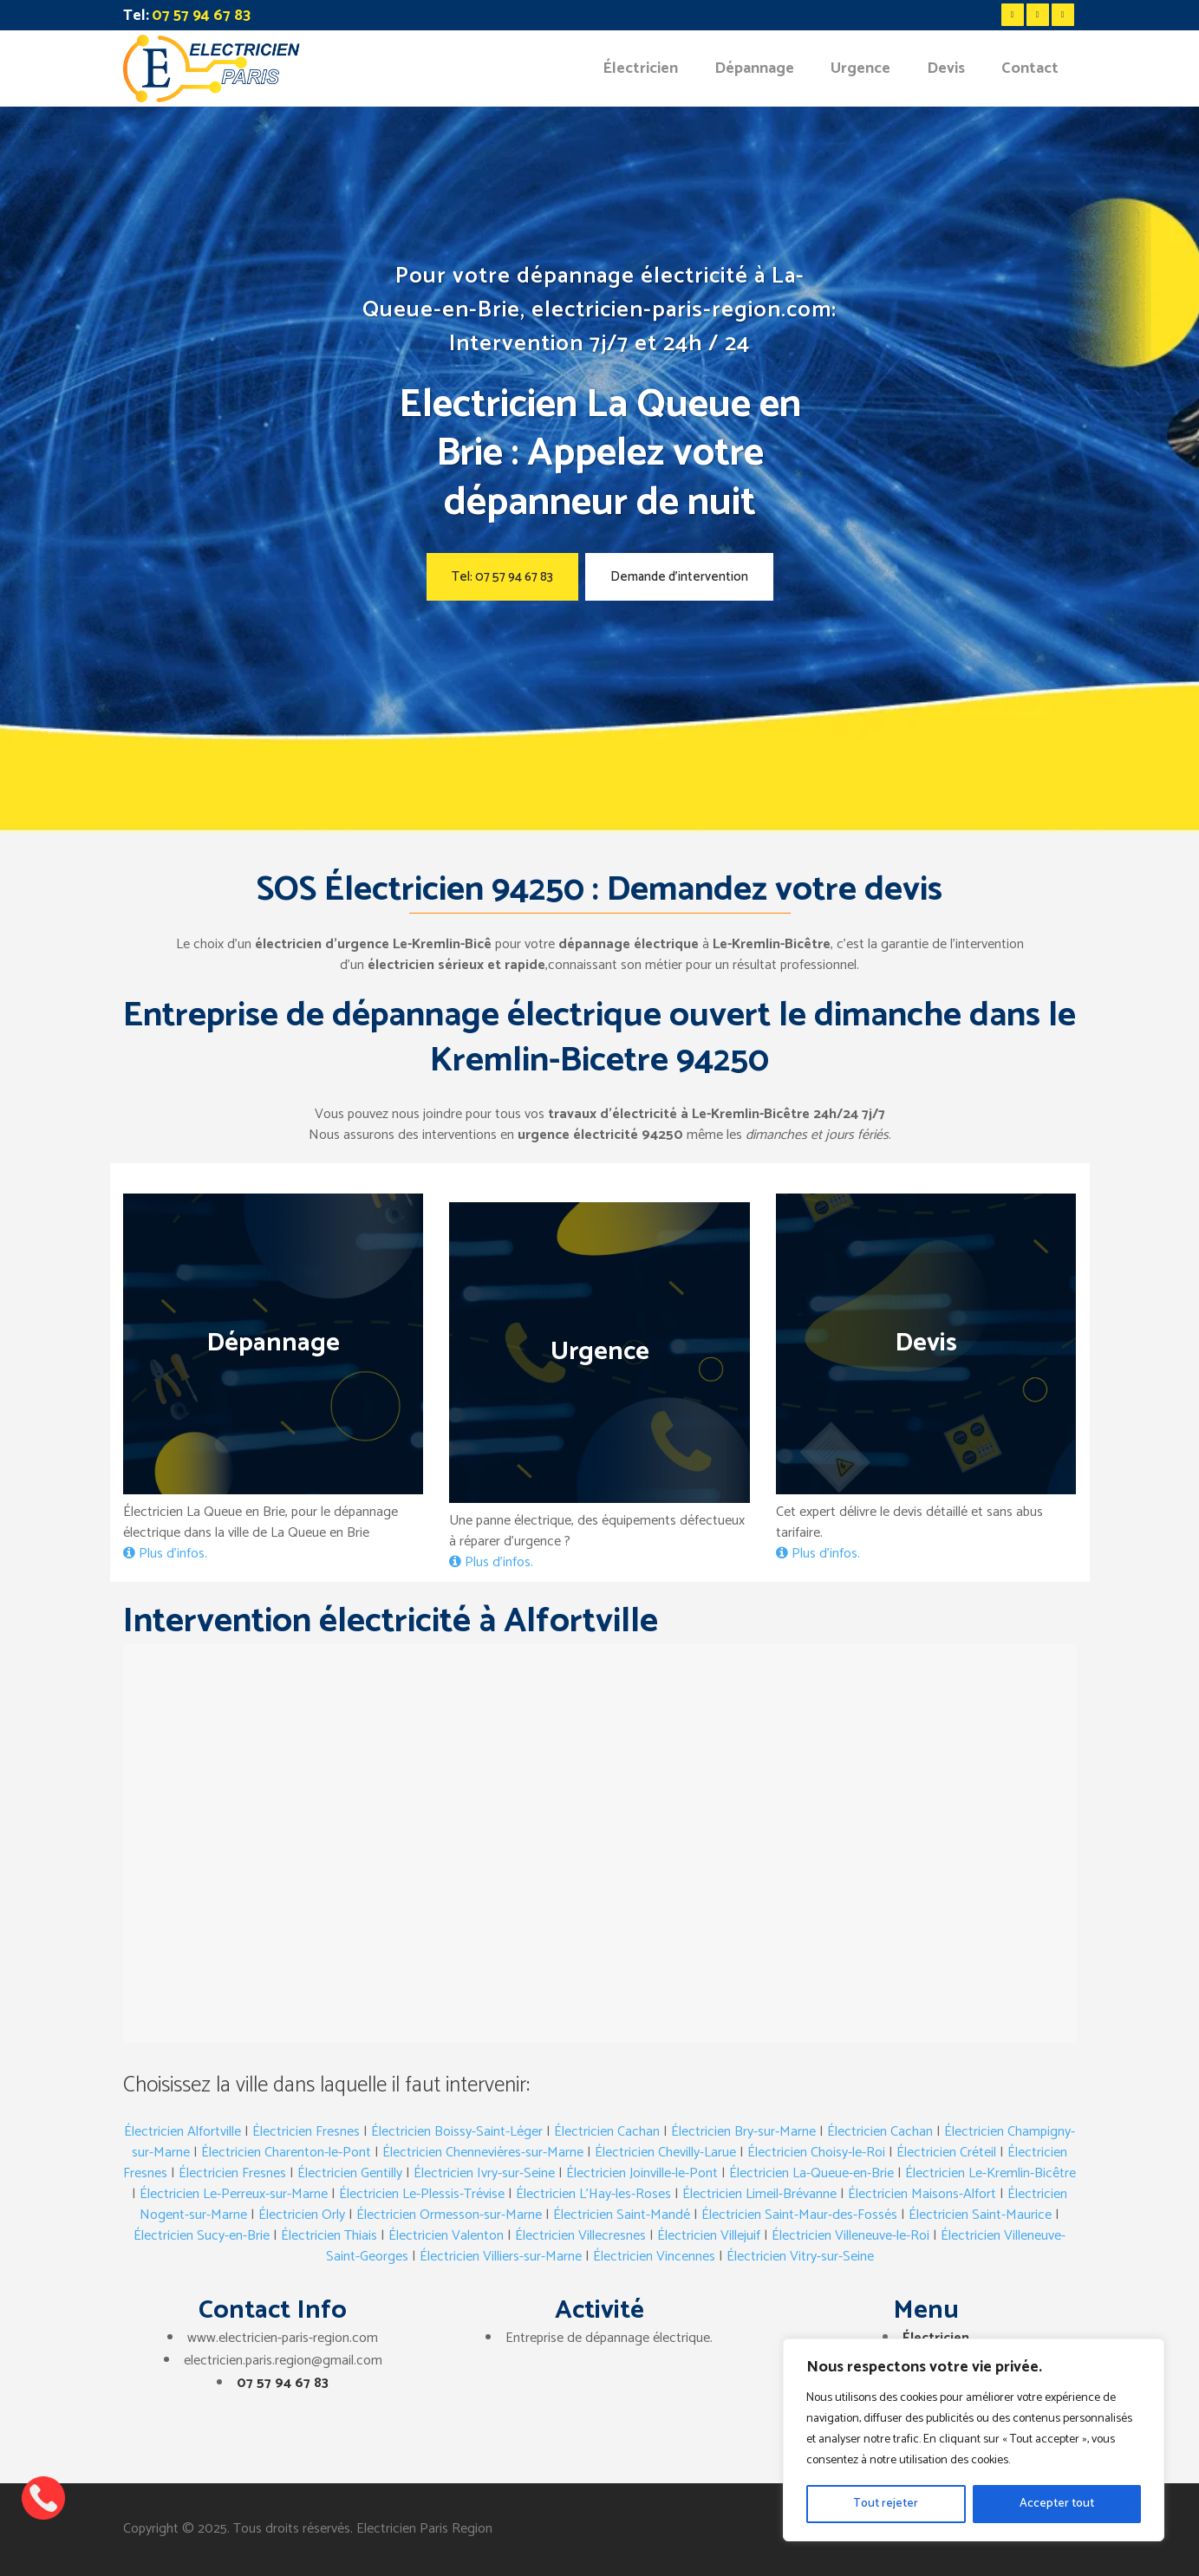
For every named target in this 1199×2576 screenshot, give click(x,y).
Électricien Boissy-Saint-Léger (457, 2131)
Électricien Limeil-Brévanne (759, 2194)
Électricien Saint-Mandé (621, 2215)
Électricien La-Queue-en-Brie (811, 2173)
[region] (973, 2440)
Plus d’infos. (165, 1553)
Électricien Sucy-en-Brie (202, 2235)
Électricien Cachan (607, 2131)
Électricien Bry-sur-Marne (743, 2131)
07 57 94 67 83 (283, 2383)
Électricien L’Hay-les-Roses (593, 2194)
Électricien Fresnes (306, 2131)
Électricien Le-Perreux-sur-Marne (234, 2194)
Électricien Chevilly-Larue (665, 2152)
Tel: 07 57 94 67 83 (502, 577)
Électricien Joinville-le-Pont (642, 2173)
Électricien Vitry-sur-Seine (800, 2256)
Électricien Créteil (946, 2152)
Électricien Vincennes (654, 2256)
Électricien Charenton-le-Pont (286, 2152)
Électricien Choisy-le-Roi (816, 2152)
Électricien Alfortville (182, 2131)
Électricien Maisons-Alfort (922, 2194)
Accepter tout (1057, 2504)
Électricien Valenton (446, 2235)
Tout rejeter (885, 2504)
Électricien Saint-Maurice (980, 2215)
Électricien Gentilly (349, 2173)
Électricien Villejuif (708, 2235)
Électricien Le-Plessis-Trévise (422, 2194)
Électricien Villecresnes (580, 2235)
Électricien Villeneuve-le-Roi (850, 2235)
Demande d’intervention (679, 577)
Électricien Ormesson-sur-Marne (449, 2215)
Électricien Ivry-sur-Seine (484, 2173)
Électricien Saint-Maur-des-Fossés (799, 2215)
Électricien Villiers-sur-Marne (501, 2256)
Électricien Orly (301, 2215)
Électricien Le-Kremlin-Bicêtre (990, 2173)
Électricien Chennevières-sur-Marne (482, 2152)
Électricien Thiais (329, 2235)
